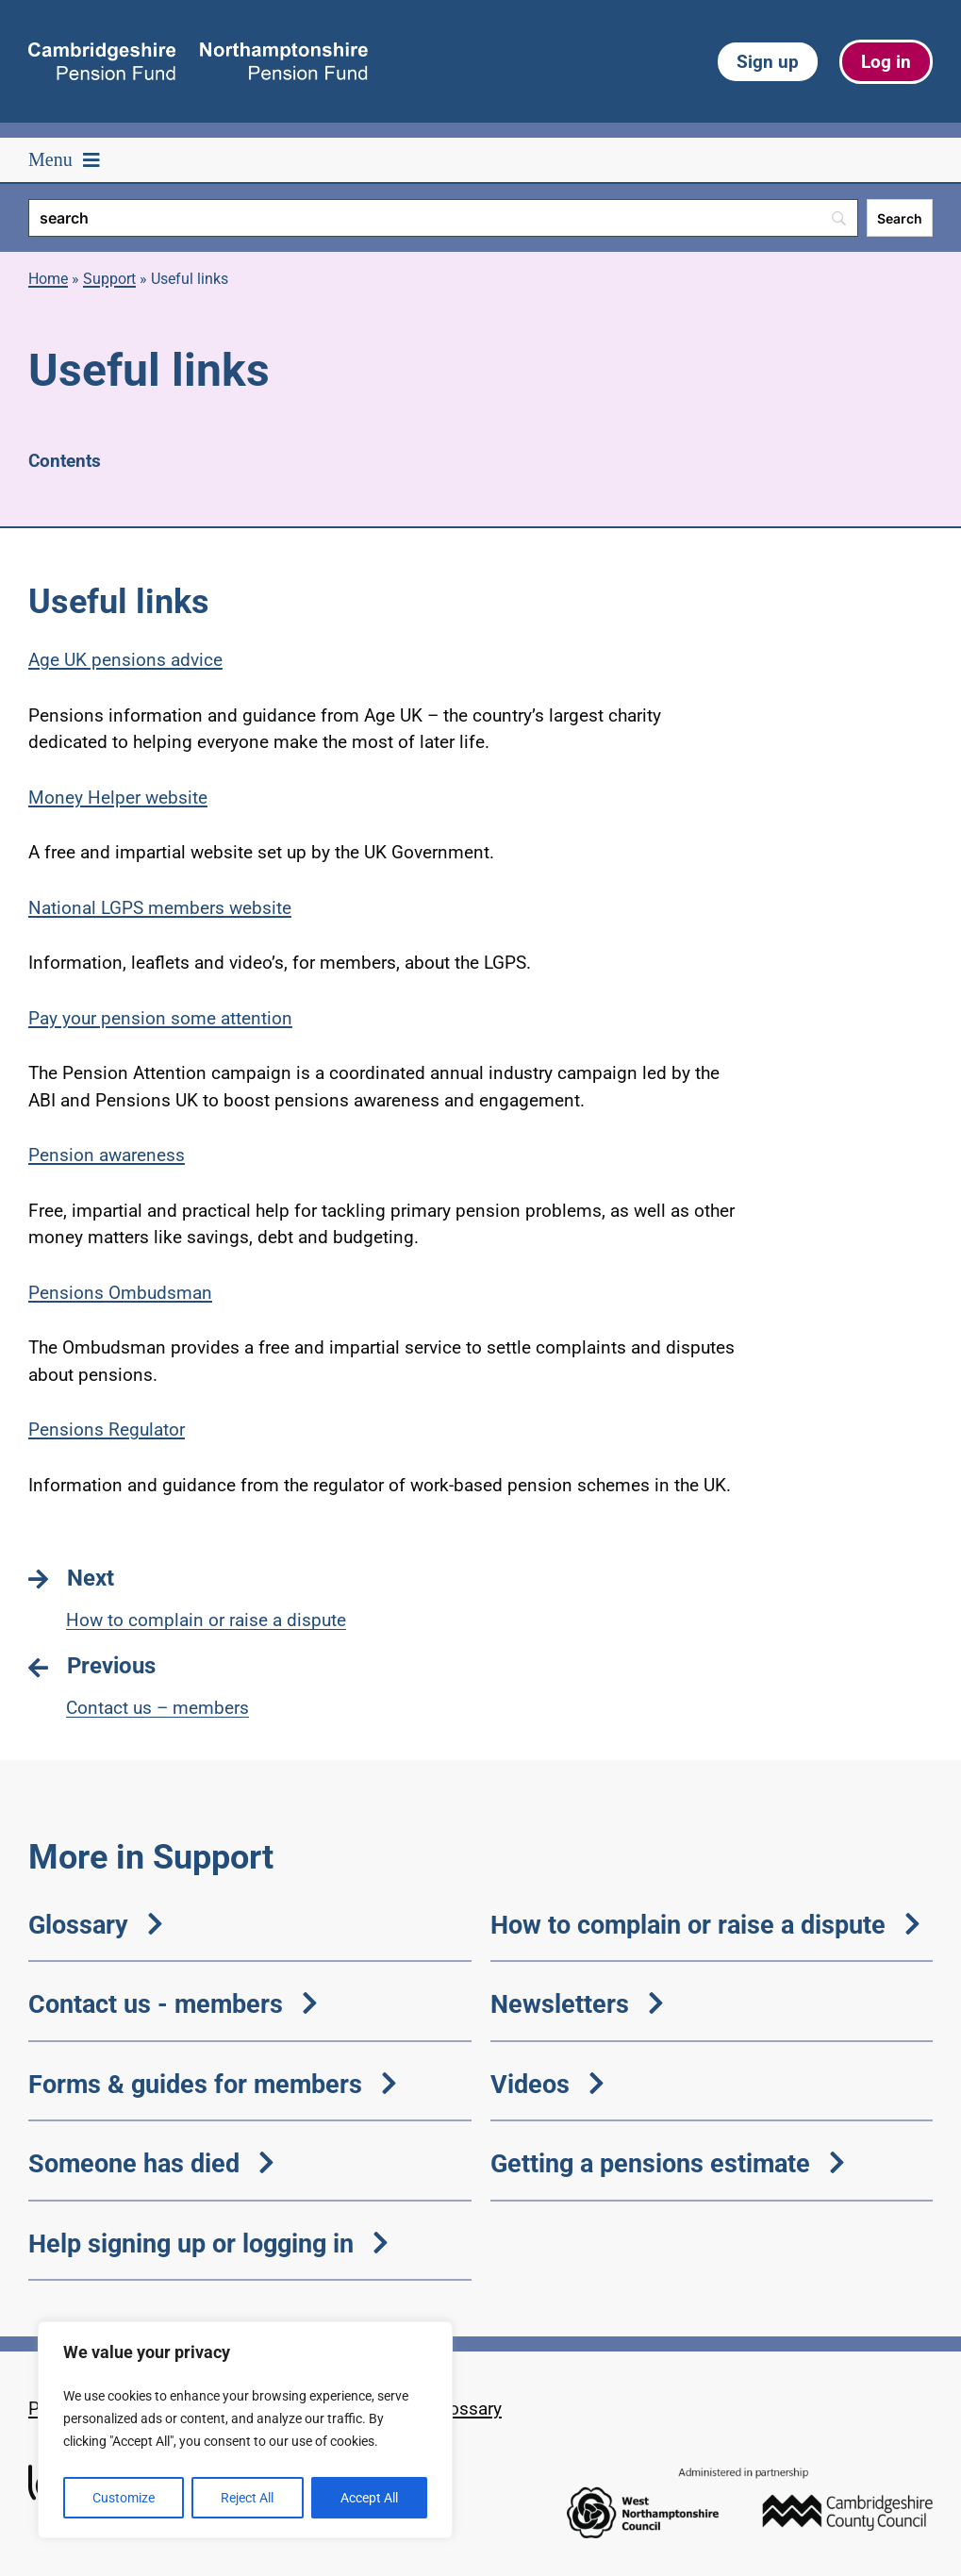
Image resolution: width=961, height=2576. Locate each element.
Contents (64, 461)
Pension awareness (106, 1155)
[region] (245, 2429)
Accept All (369, 2497)
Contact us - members (173, 2004)
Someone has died (151, 2163)
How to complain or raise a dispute (705, 1924)
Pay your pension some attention (160, 1018)
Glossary (95, 1924)
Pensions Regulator (106, 1429)
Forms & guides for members (212, 2084)
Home (48, 279)
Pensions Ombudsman (120, 1293)
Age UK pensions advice (125, 660)
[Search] (443, 218)
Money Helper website (117, 797)
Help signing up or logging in (208, 2243)
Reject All (247, 2497)
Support (109, 279)
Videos (547, 2084)
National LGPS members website (159, 908)
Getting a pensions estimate (667, 2163)
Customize (123, 2497)
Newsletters (577, 2004)
